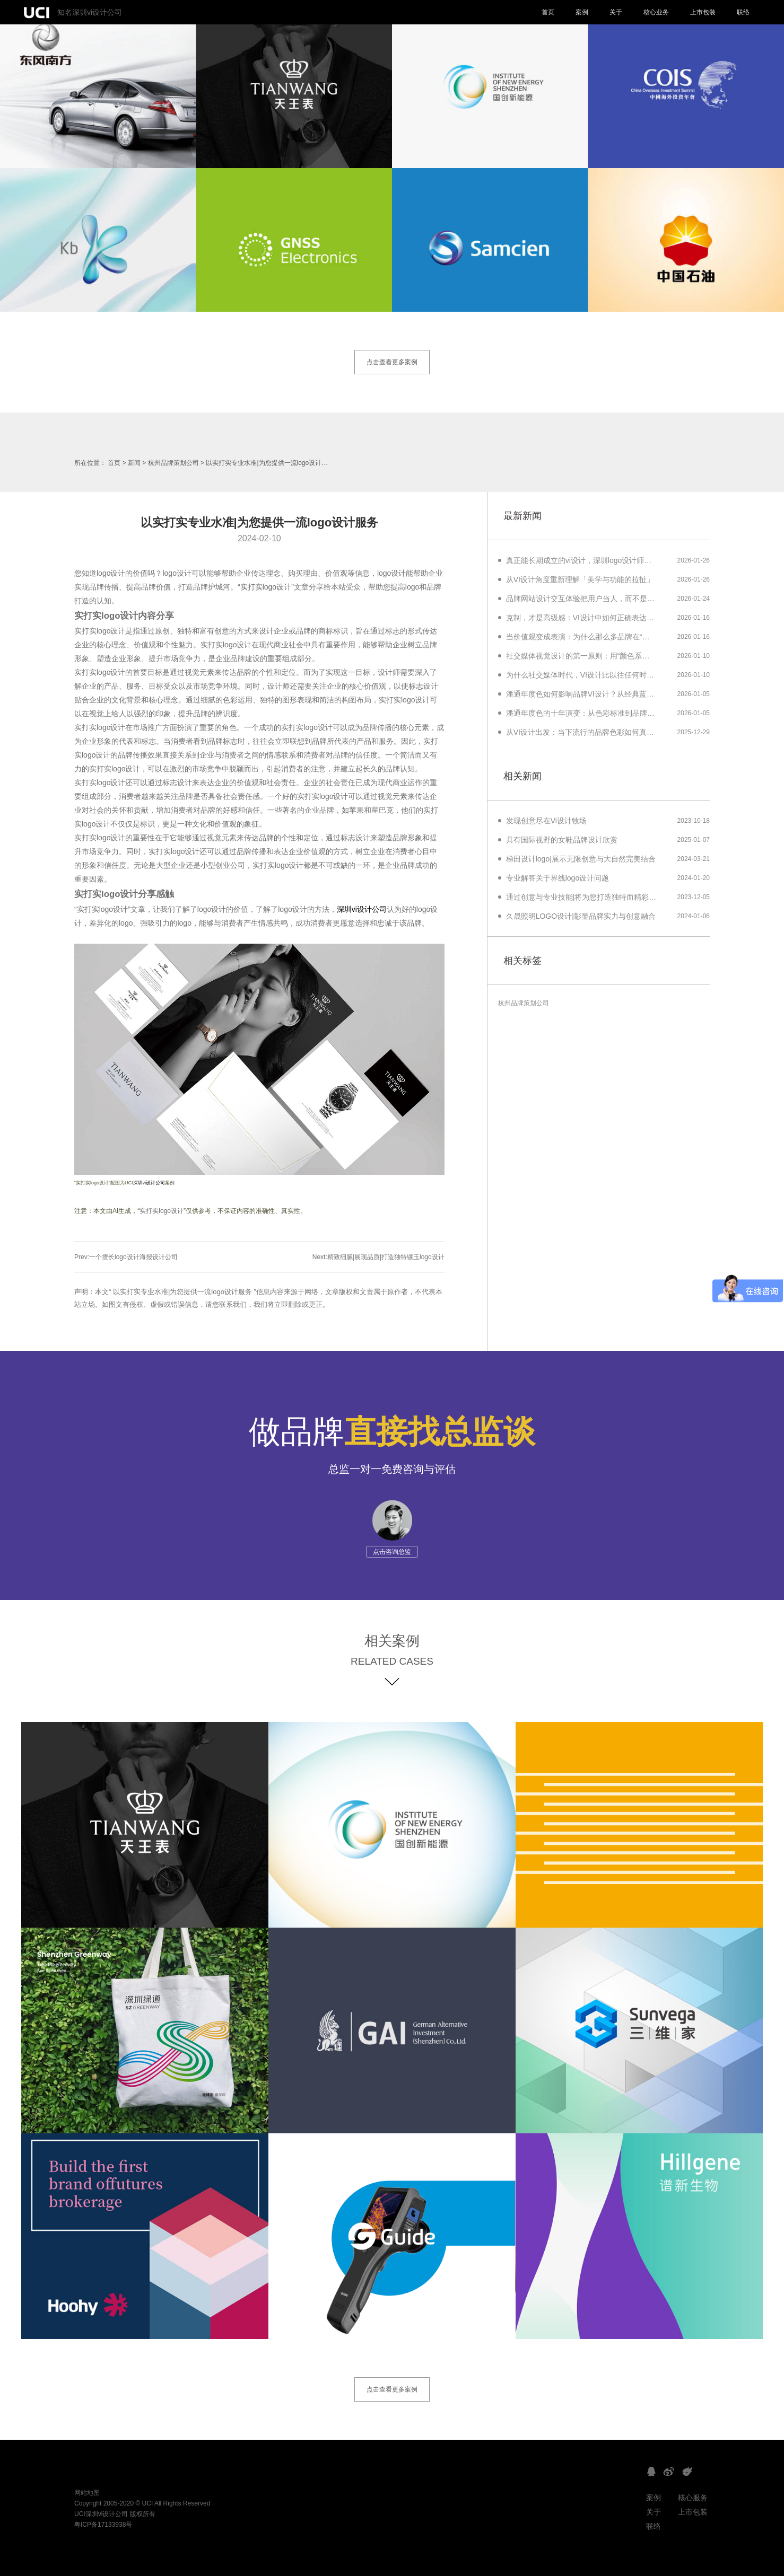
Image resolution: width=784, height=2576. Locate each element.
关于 (615, 12)
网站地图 (87, 2492)
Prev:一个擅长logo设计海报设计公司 (126, 1257)
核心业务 (656, 12)
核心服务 (693, 2497)
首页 (548, 12)
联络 (743, 12)
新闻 (134, 463)
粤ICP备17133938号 (103, 2524)
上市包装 (703, 12)
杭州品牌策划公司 (173, 463)
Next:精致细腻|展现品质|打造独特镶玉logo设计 (378, 1257)
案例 (582, 12)
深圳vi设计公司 (362, 909)
